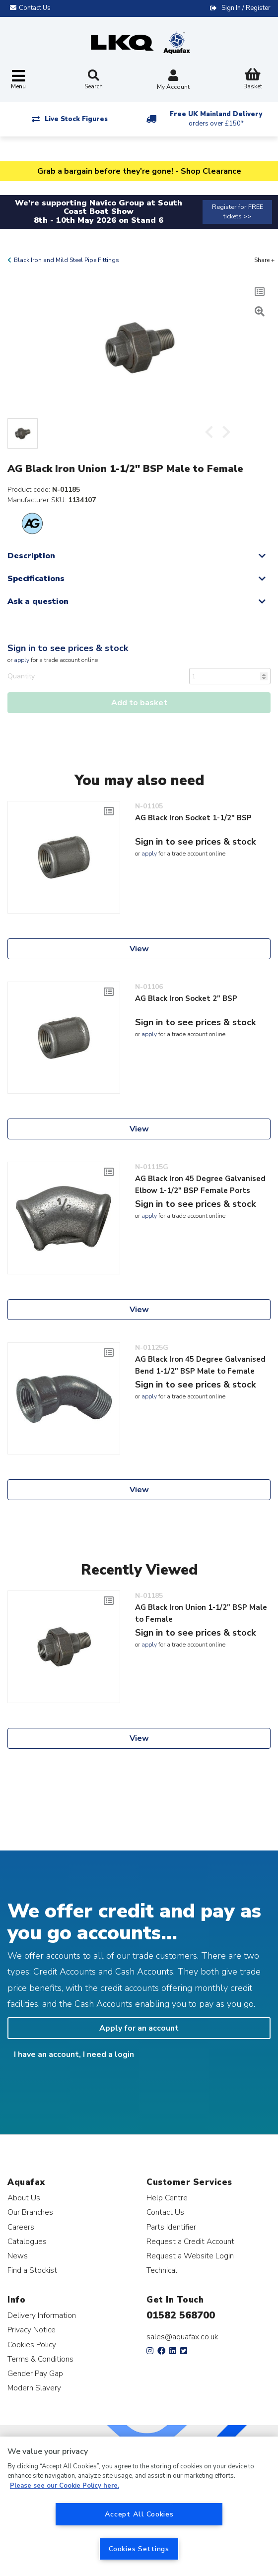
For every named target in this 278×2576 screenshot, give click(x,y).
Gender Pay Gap (35, 2373)
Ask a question (38, 601)
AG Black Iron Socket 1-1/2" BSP (193, 818)
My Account (173, 80)
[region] (139, 2506)
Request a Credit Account (190, 2241)
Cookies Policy (31, 2344)
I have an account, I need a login (74, 2054)
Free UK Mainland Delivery (216, 119)
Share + (264, 260)
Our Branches (30, 2212)
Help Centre (167, 2197)
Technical (161, 2270)
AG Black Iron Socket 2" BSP (186, 998)
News (17, 2255)
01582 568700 (180, 2315)
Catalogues (27, 2241)
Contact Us (165, 2212)
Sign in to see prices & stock (67, 648)
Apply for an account (139, 2028)
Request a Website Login (190, 2255)
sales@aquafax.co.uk (182, 2336)
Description (31, 555)
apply (21, 660)
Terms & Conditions (40, 2359)
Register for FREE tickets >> (237, 211)
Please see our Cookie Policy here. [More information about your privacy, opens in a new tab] (64, 2485)
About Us (23, 2197)
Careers (20, 2227)
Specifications (36, 578)
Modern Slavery (34, 2387)
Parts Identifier (171, 2227)
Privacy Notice (31, 2329)
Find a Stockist (32, 2270)
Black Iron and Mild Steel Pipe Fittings (66, 260)
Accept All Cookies (139, 2514)
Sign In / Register (246, 7)
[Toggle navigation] (18, 80)
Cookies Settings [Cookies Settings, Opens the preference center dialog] (139, 2549)
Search (93, 79)
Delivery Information (41, 2315)
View (139, 948)
